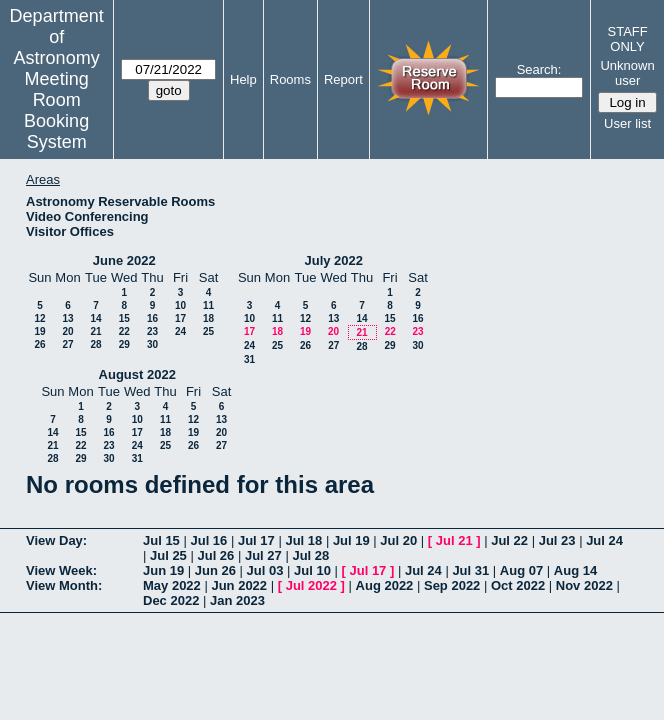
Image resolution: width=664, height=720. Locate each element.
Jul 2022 (311, 585)
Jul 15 (161, 540)
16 (152, 318)
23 (152, 331)
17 (180, 318)
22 (124, 331)
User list (627, 123)
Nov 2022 (584, 585)
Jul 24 (604, 540)
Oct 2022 (518, 585)
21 (95, 331)
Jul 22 (509, 540)
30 (152, 344)
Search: (539, 69)
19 (39, 331)
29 (124, 344)
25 (208, 331)
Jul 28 (310, 555)
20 (67, 331)
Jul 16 (208, 540)
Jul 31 (470, 570)
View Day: (56, 540)
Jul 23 (557, 540)
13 (67, 318)
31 (249, 359)
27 (67, 344)
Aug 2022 (385, 585)
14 (95, 318)
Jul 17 (256, 540)
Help (243, 79)
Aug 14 (575, 570)
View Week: (61, 570)
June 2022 (124, 260)
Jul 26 (215, 555)
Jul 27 (263, 555)
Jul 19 (351, 540)
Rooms (290, 79)
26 (39, 344)
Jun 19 (163, 570)
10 (180, 305)
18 (208, 318)
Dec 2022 (171, 600)
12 (39, 318)
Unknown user (627, 73)
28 (95, 344)
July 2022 (333, 260)
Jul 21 (454, 540)
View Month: (64, 585)
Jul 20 (398, 540)
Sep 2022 (452, 585)
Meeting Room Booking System (56, 110)
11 (208, 305)
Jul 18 (303, 540)
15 (124, 318)
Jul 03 (265, 570)
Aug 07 (521, 570)
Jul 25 (168, 555)
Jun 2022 (239, 585)
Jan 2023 (237, 600)
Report (343, 79)
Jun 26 (215, 570)
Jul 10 (312, 570)
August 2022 (137, 374)
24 (180, 331)
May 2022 (172, 585)
